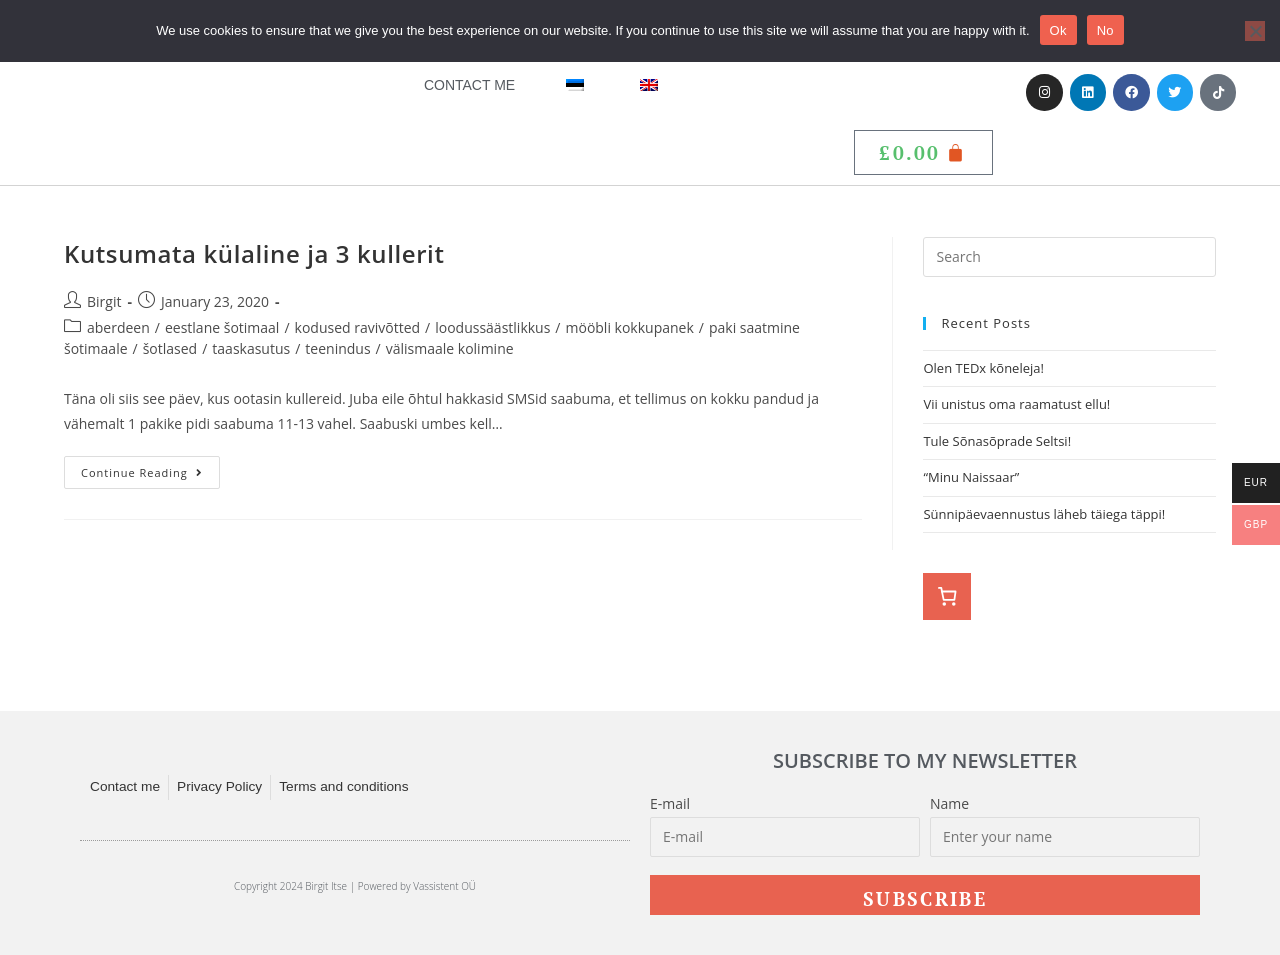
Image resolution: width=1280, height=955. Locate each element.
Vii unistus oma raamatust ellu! (1018, 404)
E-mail (670, 803)
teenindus (337, 348)
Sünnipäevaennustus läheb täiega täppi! (1044, 514)
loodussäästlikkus (492, 327)
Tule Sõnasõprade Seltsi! (997, 441)
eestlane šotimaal (222, 327)
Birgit (104, 301)
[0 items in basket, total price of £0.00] (947, 597)
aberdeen (118, 327)
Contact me (469, 85)
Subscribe (925, 898)
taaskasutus (251, 348)
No (1105, 30)
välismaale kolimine (450, 348)
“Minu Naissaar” (971, 477)
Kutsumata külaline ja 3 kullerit (254, 253)
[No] (1255, 31)
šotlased (170, 348)
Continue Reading (150, 468)
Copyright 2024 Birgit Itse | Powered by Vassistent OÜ (355, 886)
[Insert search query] (1069, 257)
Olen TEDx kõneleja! (983, 368)
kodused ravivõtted (358, 327)
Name (949, 803)
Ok (1058, 30)
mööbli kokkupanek (630, 327)
